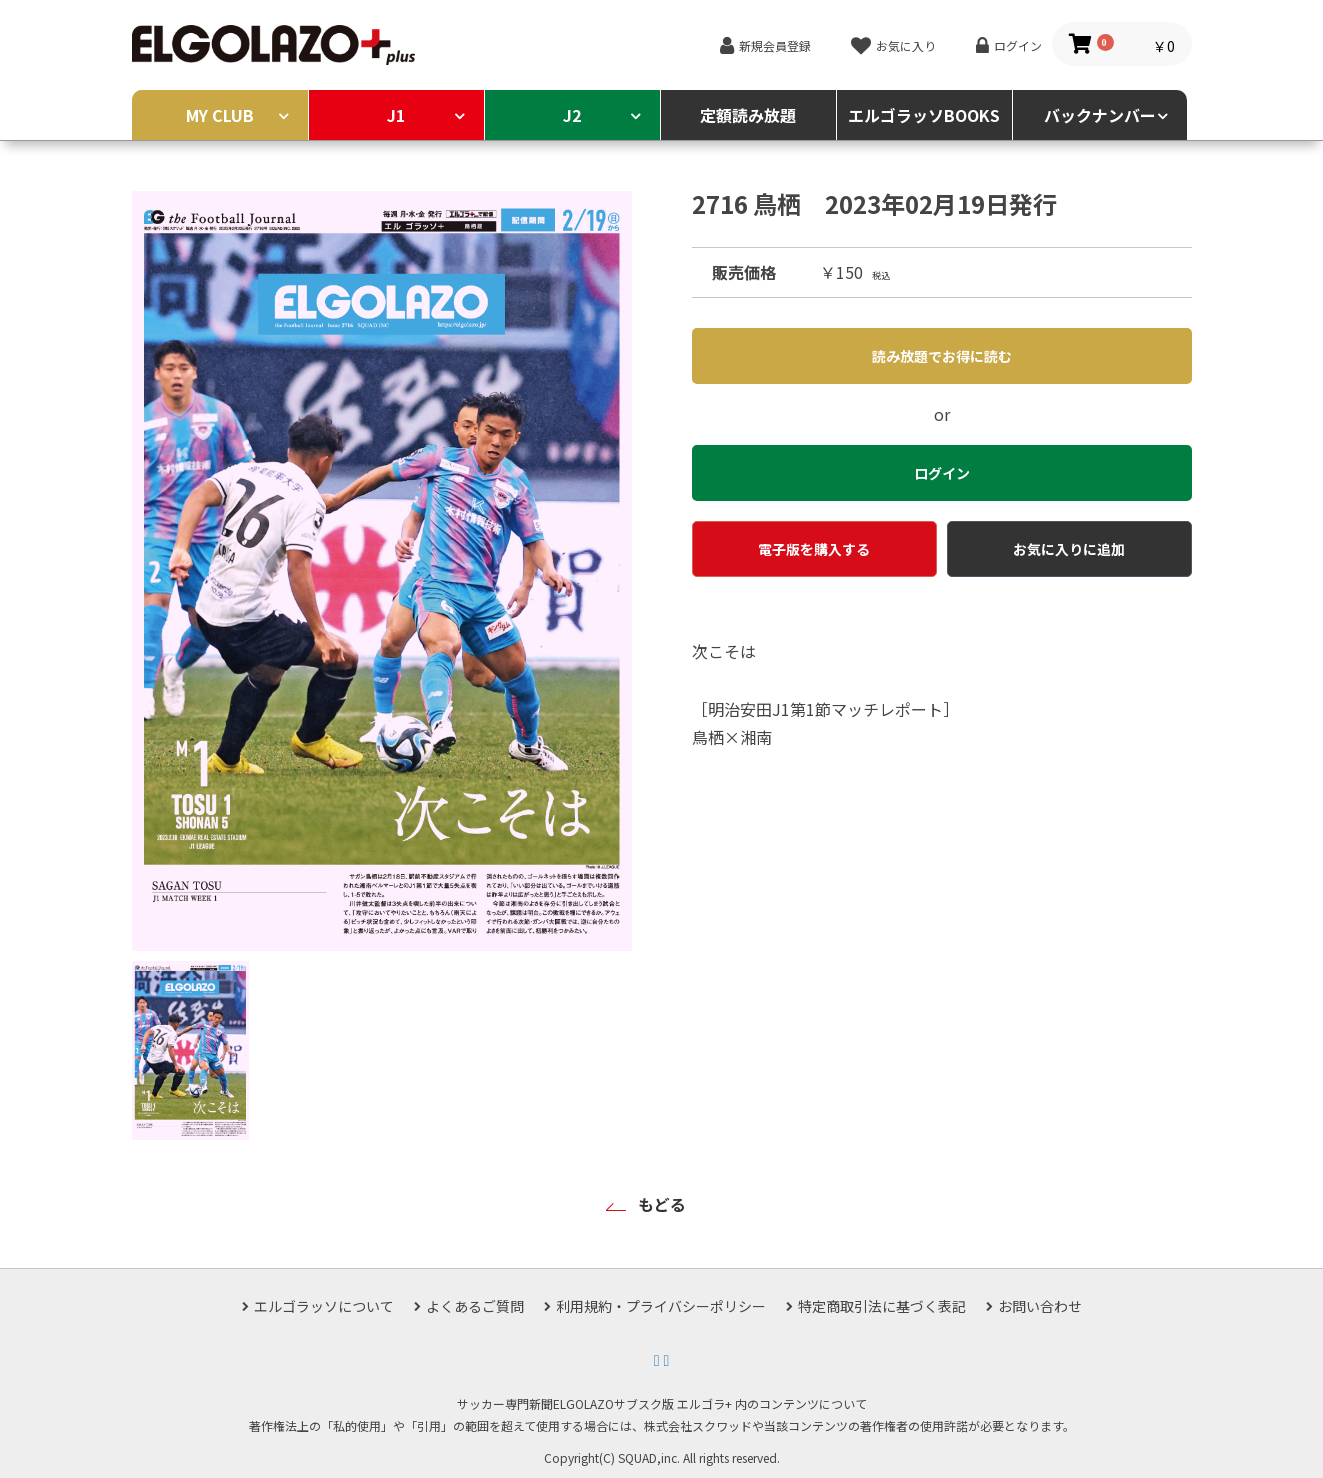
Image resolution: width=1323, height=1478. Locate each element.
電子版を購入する (814, 549)
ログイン (1018, 45)
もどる (662, 1204)
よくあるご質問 (475, 1306)
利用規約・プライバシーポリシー (661, 1306)
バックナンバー (1100, 115)
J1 (396, 115)
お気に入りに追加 (1069, 549)
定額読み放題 (748, 115)
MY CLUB (220, 115)
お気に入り (906, 45)
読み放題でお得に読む (942, 356)
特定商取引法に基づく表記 (882, 1306)
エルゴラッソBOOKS (924, 115)
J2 (572, 115)
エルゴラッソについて (324, 1306)
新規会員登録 (775, 45)
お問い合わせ (1040, 1306)
